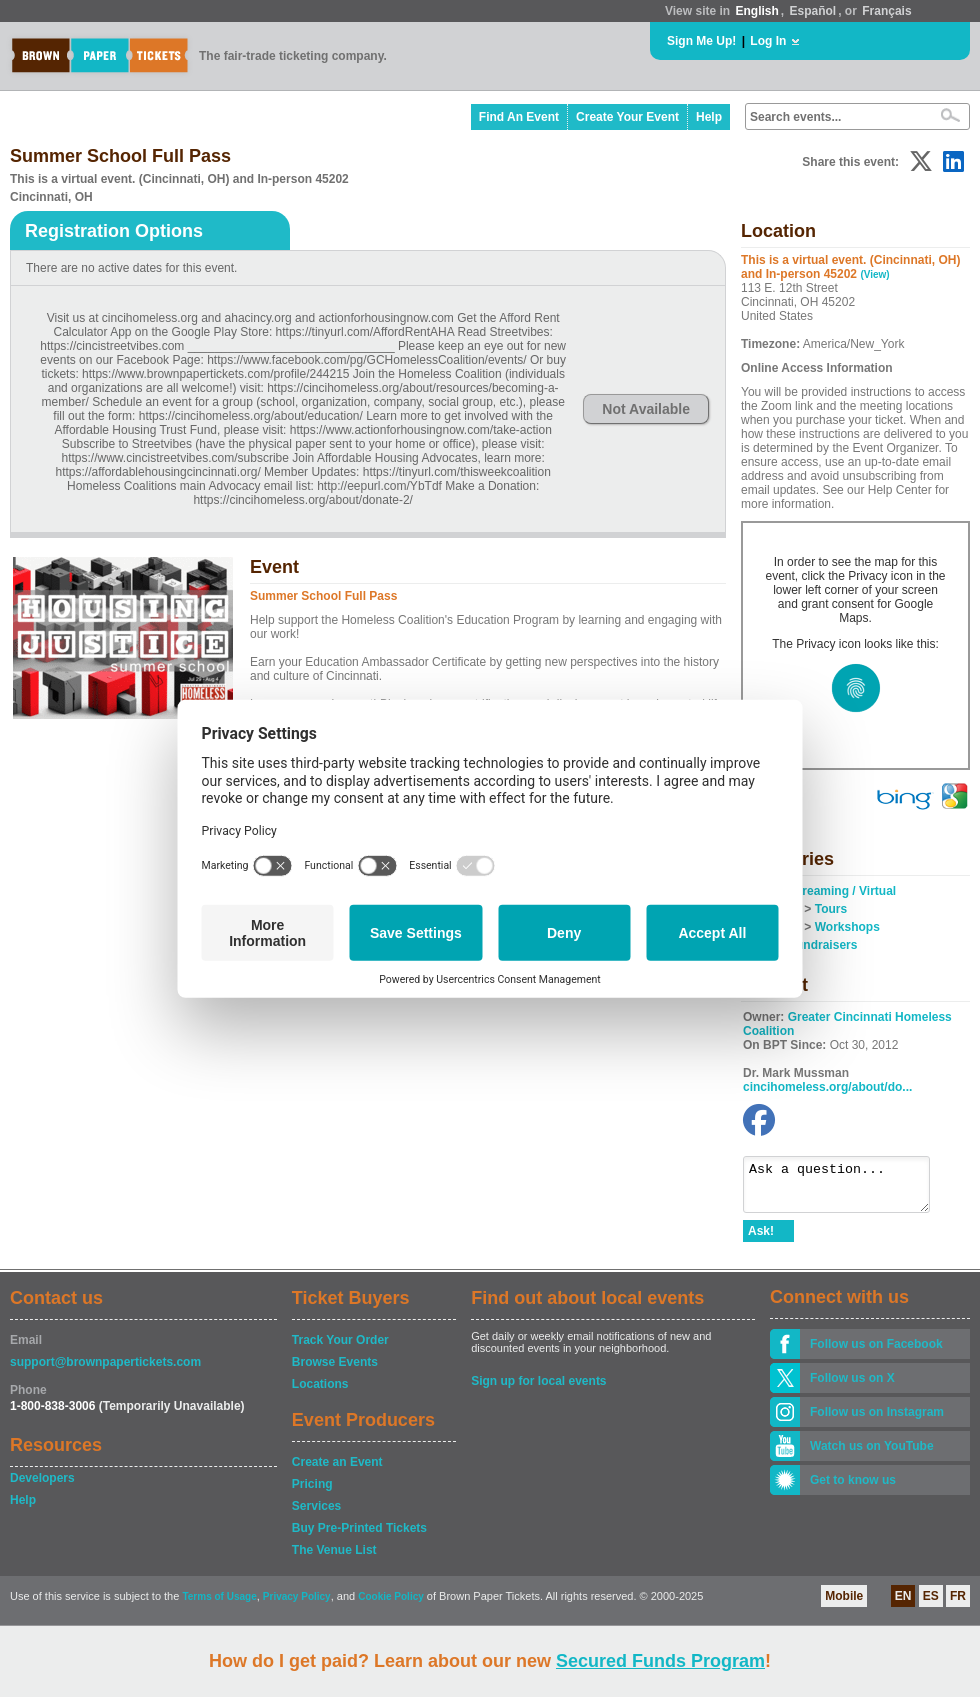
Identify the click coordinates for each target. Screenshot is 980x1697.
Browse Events (335, 1371)
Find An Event (519, 117)
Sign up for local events (538, 1390)
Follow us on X (852, 1387)
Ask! (761, 1240)
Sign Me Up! (701, 41)
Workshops (847, 927)
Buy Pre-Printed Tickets (359, 1537)
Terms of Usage (219, 1605)
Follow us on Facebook (876, 1353)
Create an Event (337, 1471)
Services (316, 1515)
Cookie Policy (391, 1605)
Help (709, 117)
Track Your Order (340, 1349)
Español (813, 11)
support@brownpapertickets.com (105, 1371)
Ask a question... (846, 1189)
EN (903, 1605)
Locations (320, 1393)
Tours (831, 909)
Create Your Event (627, 117)
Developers (42, 1487)
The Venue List (334, 1559)
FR (958, 1605)
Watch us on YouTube (872, 1455)
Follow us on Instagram (877, 1421)
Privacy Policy (297, 1605)
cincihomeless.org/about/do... (827, 1087)
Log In (768, 41)
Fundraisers (823, 945)
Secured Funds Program (660, 1661)
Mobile (844, 1605)
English (756, 11)
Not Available (646, 409)
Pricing (312, 1493)
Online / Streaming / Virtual (819, 891)
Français (886, 11)
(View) (874, 274)
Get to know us (853, 1489)
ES (931, 1605)
